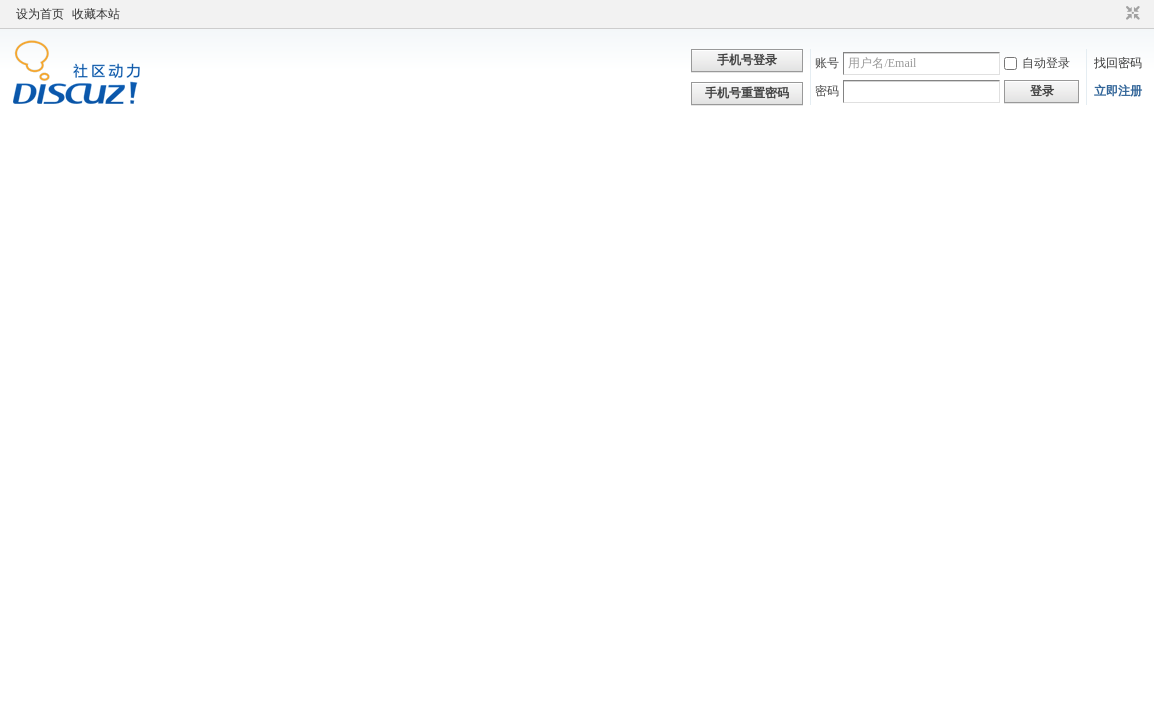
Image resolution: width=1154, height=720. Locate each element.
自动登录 (1037, 63)
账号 (827, 63)
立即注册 (1118, 91)
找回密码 (1118, 63)
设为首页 (40, 14)
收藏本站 (96, 14)
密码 (827, 91)
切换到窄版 (1130, 14)
